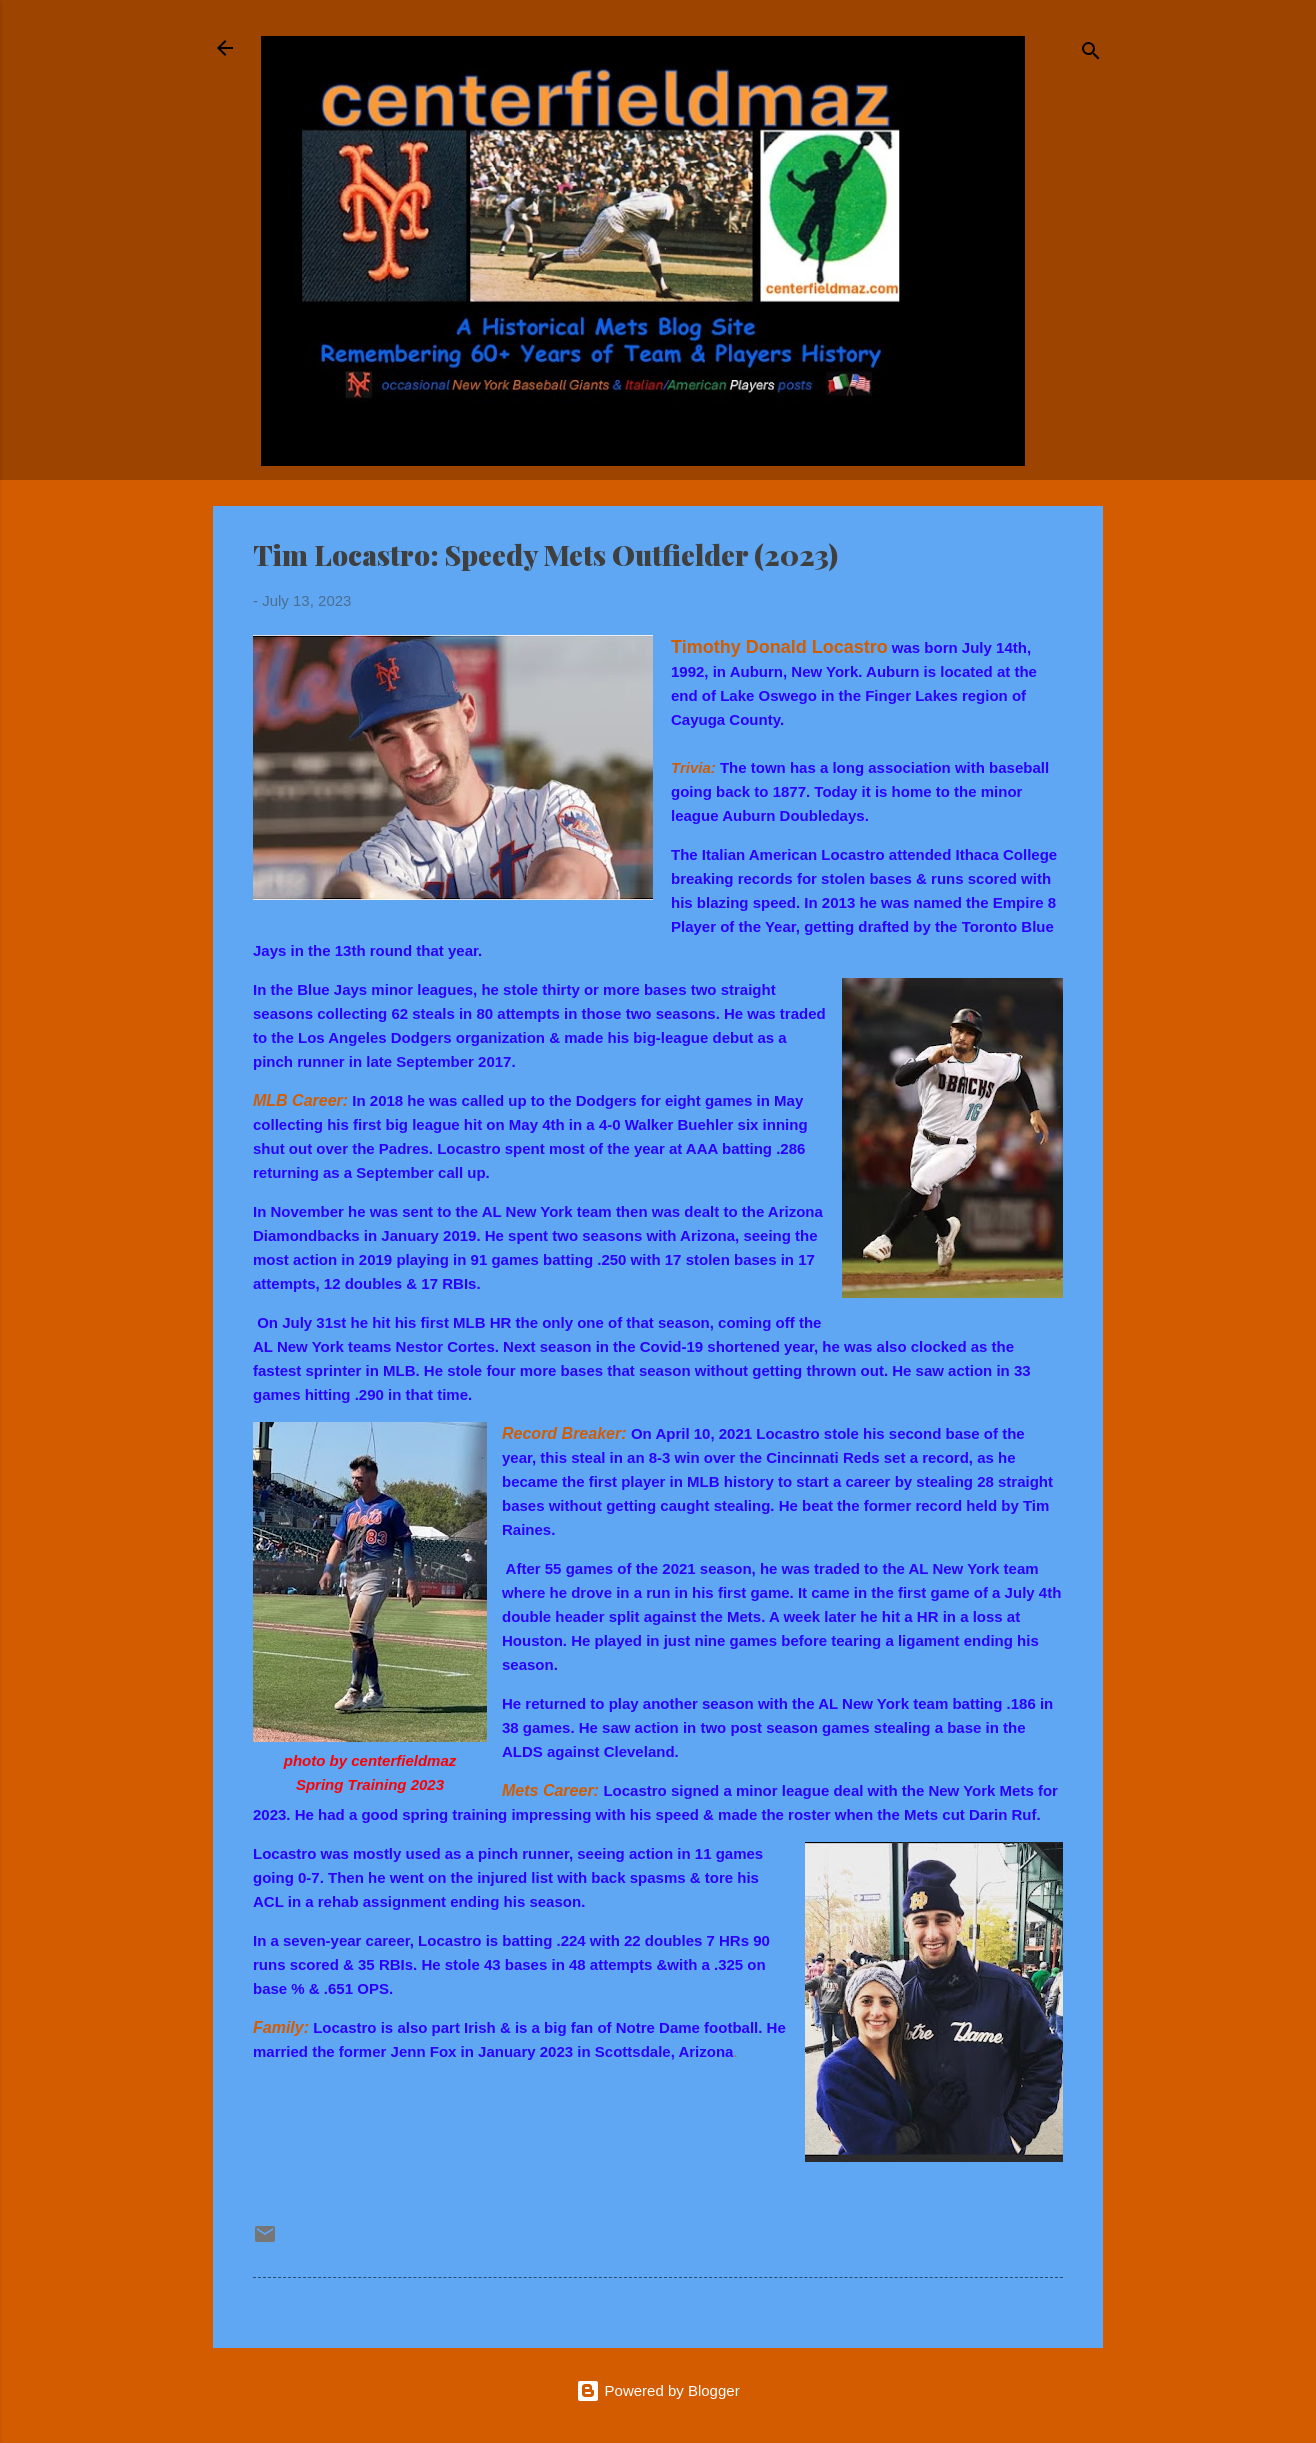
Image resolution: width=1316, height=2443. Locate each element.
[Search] (1091, 54)
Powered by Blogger (657, 2390)
